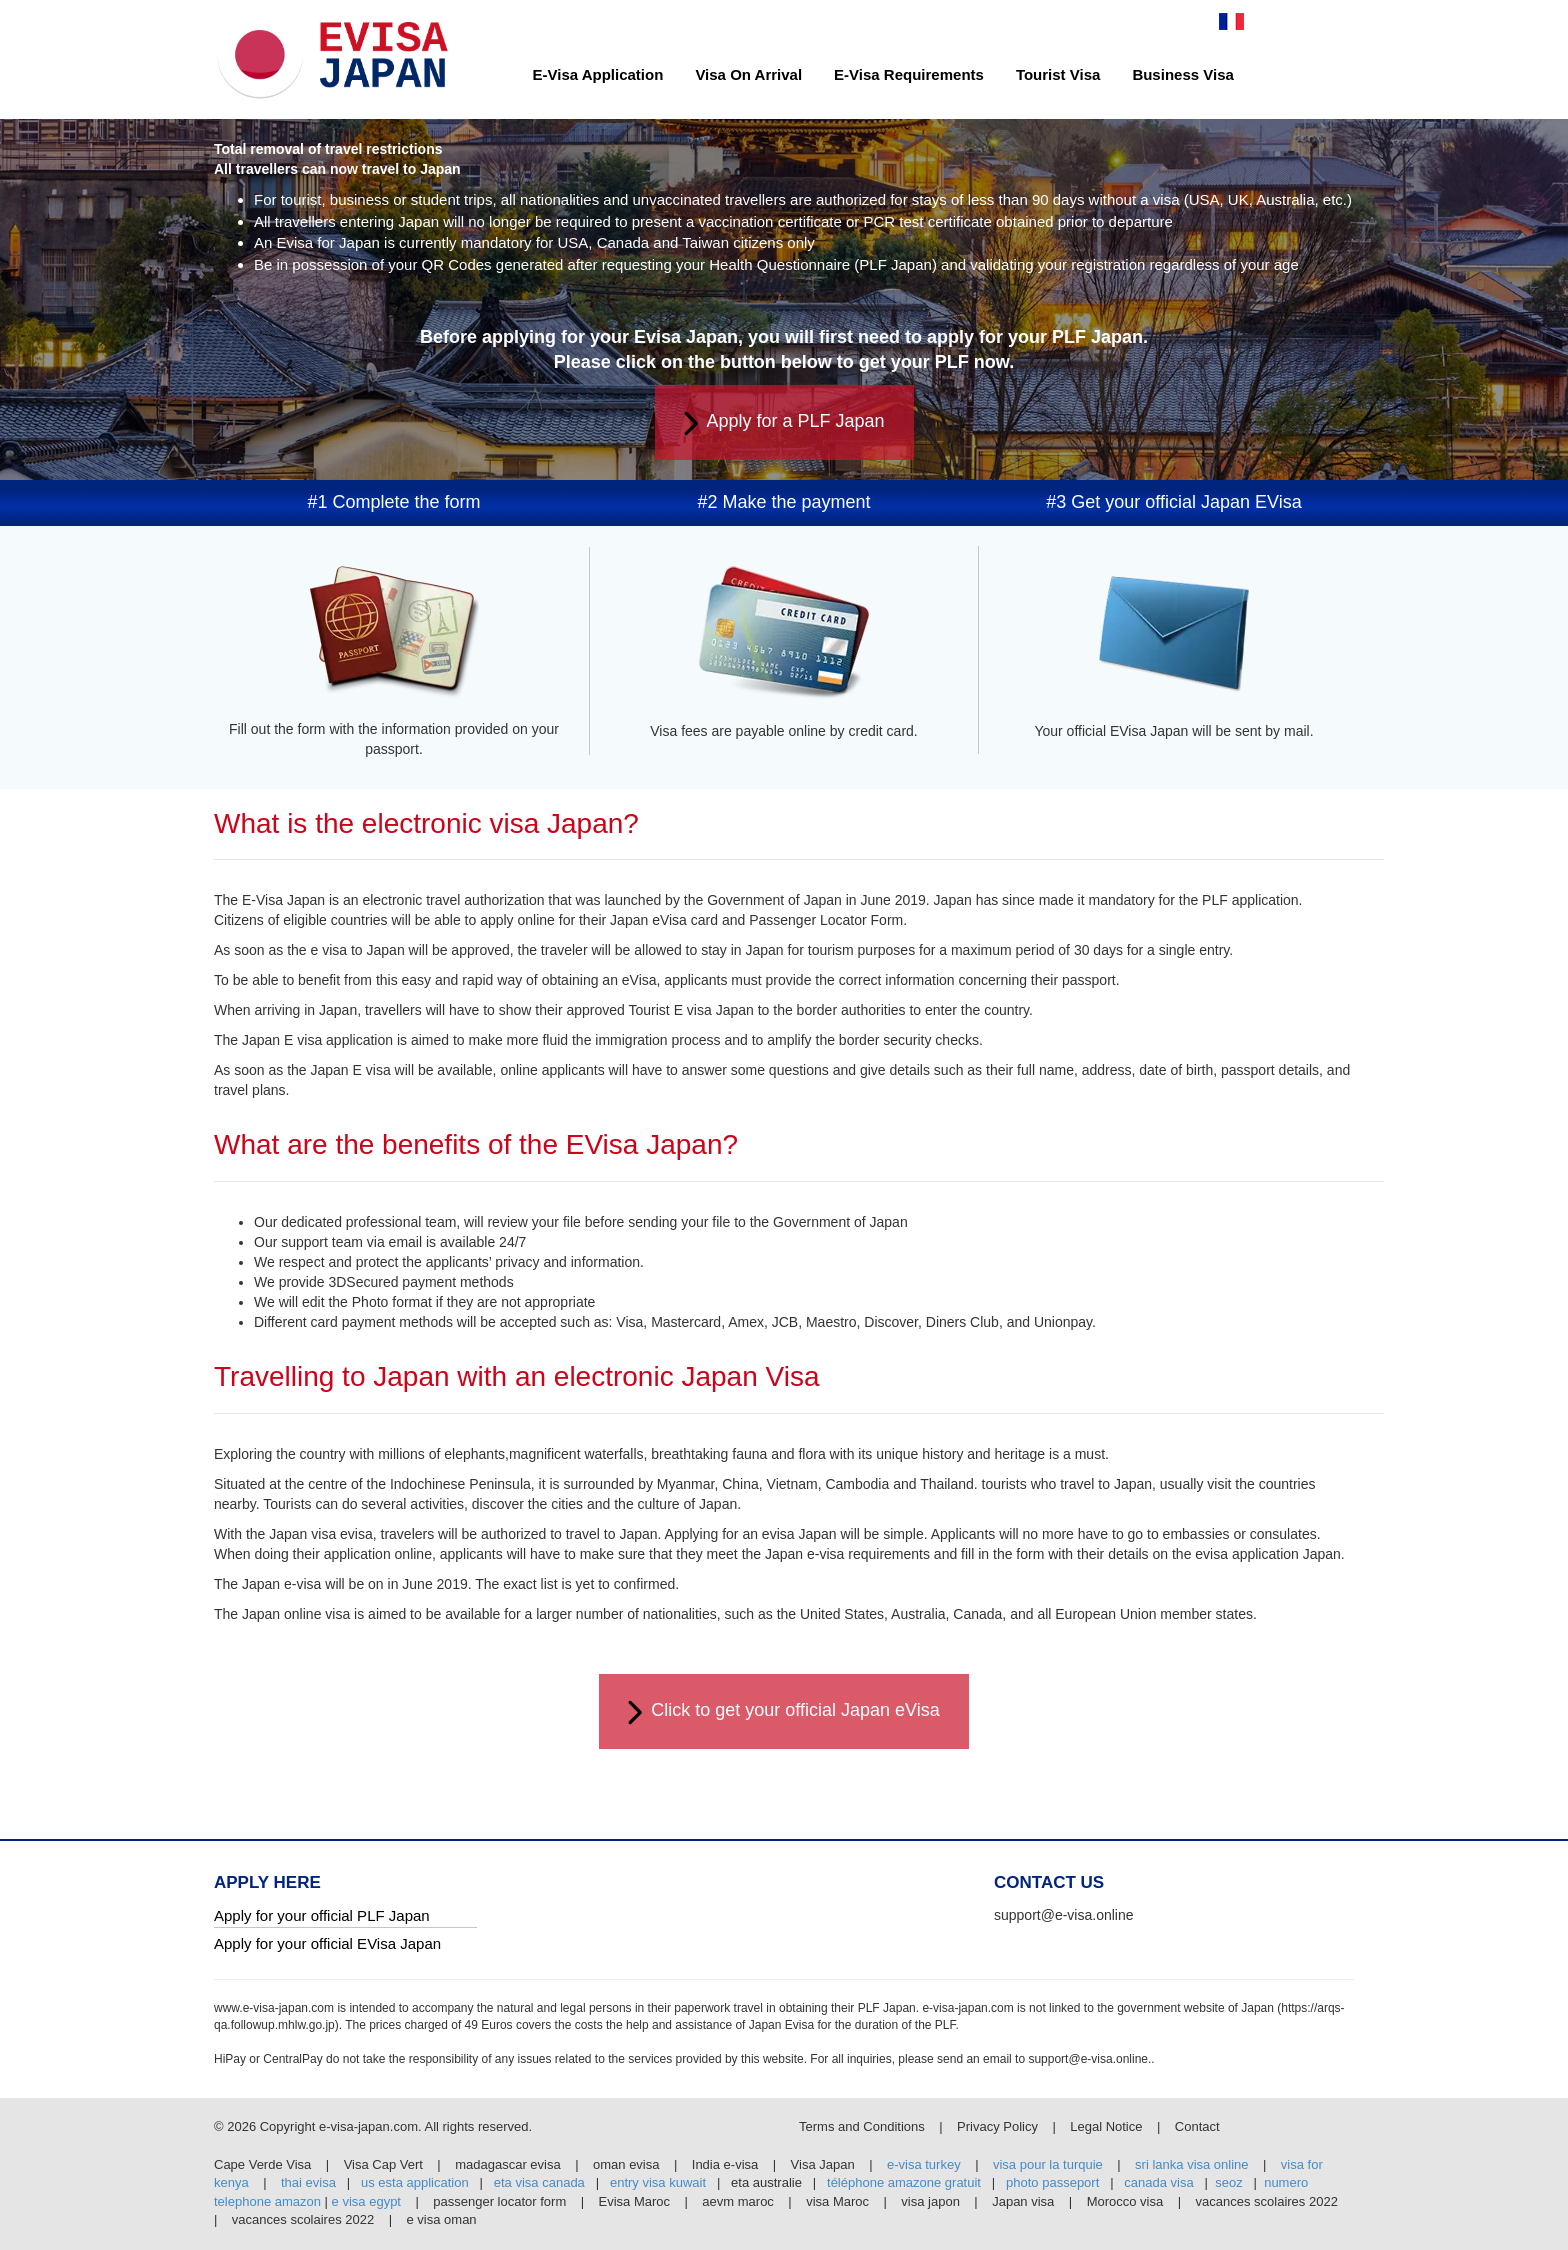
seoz (1228, 2182)
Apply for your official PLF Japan (322, 1915)
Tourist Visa (1058, 74)
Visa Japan (823, 2164)
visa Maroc (837, 2201)
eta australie (768, 2182)
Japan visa (1023, 2201)
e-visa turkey (924, 2164)
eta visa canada (539, 2182)
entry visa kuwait (658, 2182)
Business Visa (1182, 74)
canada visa (1158, 2182)
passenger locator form (499, 2201)
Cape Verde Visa (262, 2164)
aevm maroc (738, 2201)
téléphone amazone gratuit (904, 2182)
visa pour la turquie (1048, 2164)
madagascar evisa (508, 2164)
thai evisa (308, 2182)
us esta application (415, 2182)
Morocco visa (1125, 2201)
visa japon (930, 2201)
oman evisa (626, 2164)
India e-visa (725, 2164)
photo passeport (1052, 2182)
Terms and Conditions (863, 2126)
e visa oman (442, 2219)
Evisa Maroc (635, 2201)
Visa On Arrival (748, 74)
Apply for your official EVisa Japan (327, 1943)
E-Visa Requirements (909, 74)
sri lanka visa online (1191, 2164)
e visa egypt (366, 2201)
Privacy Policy (999, 2126)
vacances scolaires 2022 (1267, 2201)
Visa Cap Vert (383, 2164)
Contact (1197, 2126)
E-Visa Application (598, 74)
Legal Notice (1108, 2126)
